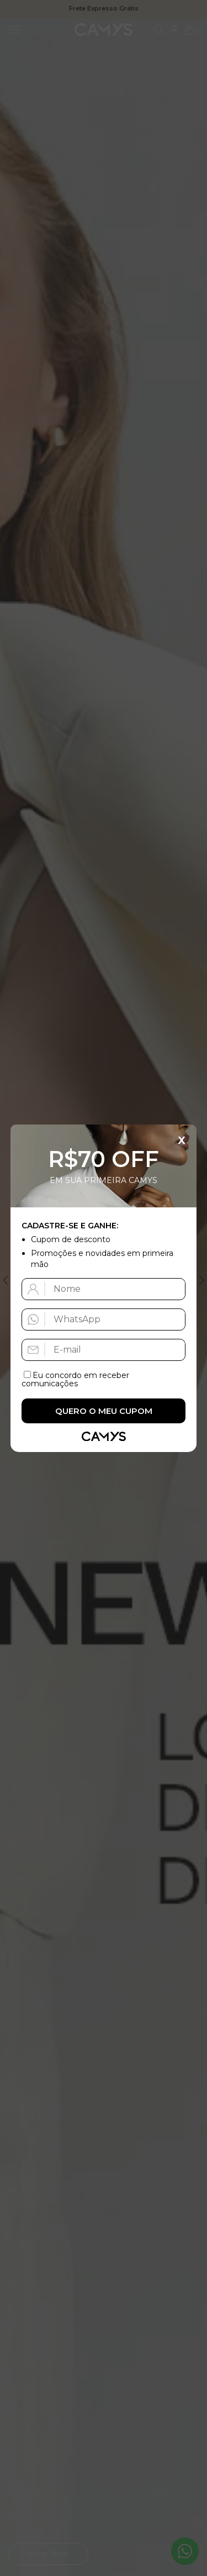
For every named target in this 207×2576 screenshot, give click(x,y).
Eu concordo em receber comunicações (75, 1378)
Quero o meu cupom (103, 1411)
